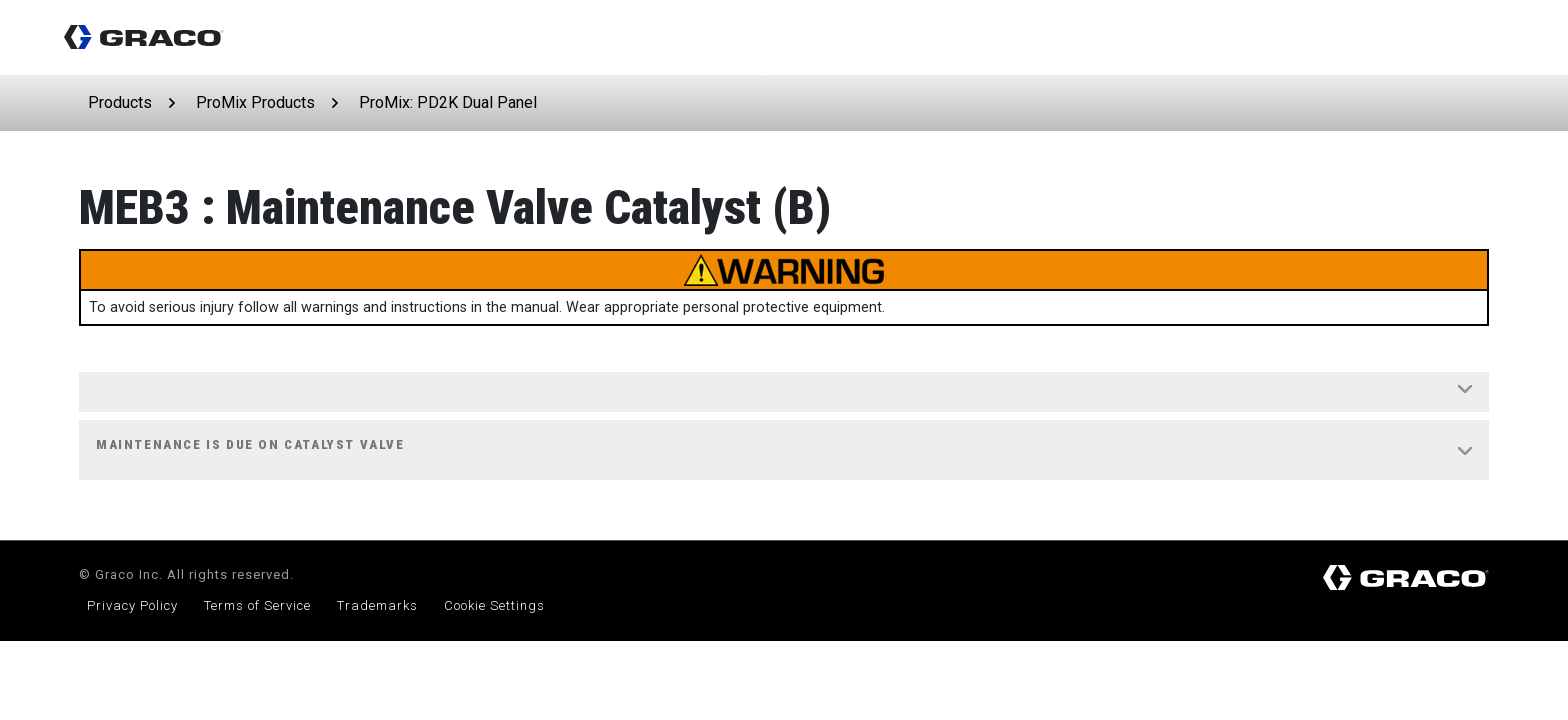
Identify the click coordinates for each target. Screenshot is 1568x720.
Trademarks (377, 605)
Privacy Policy (132, 605)
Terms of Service (257, 605)
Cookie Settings (494, 605)
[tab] (784, 392)
